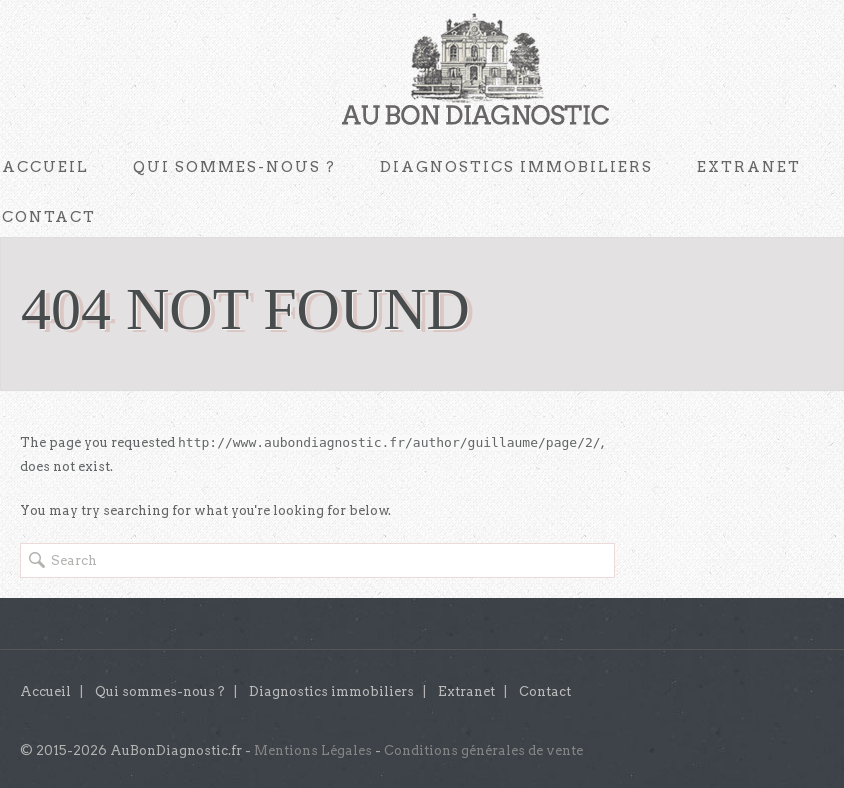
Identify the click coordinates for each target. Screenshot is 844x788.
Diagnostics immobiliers (516, 167)
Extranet (749, 167)
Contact (545, 691)
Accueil (45, 691)
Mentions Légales (313, 750)
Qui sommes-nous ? (234, 167)
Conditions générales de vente (483, 750)
